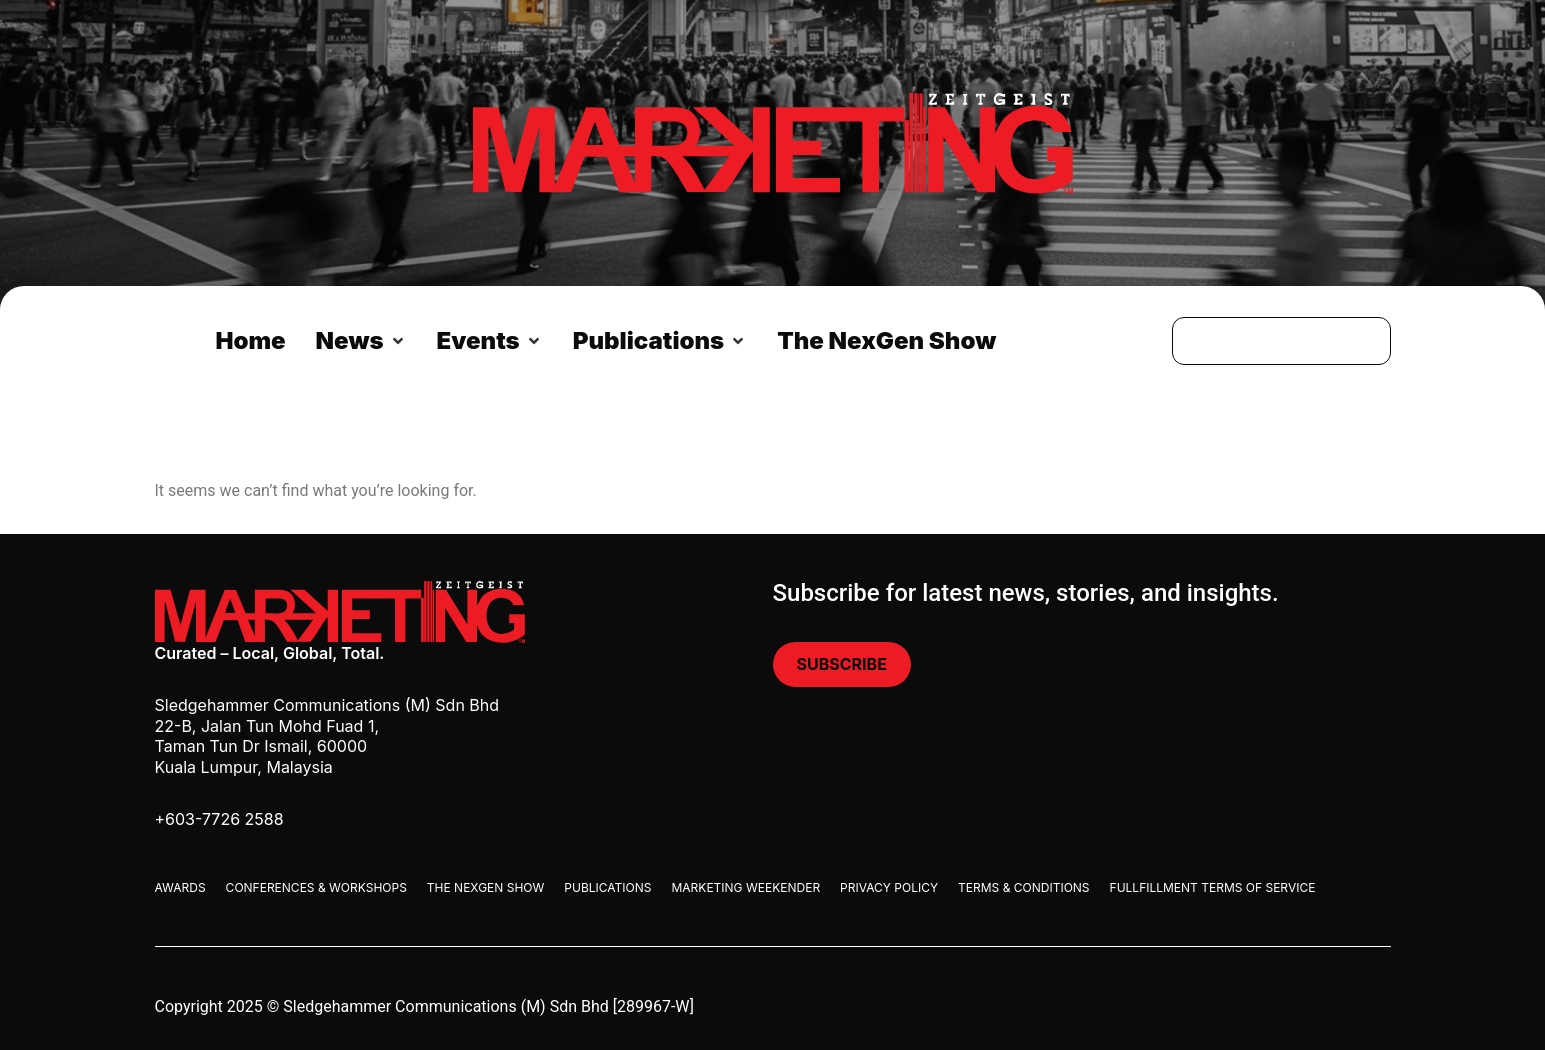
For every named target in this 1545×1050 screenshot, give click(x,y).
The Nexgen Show (485, 887)
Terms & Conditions (1023, 887)
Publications (607, 887)
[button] (361, 341)
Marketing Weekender (745, 887)
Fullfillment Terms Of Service (1213, 887)
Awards (180, 887)
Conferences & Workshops (316, 887)
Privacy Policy (889, 887)
